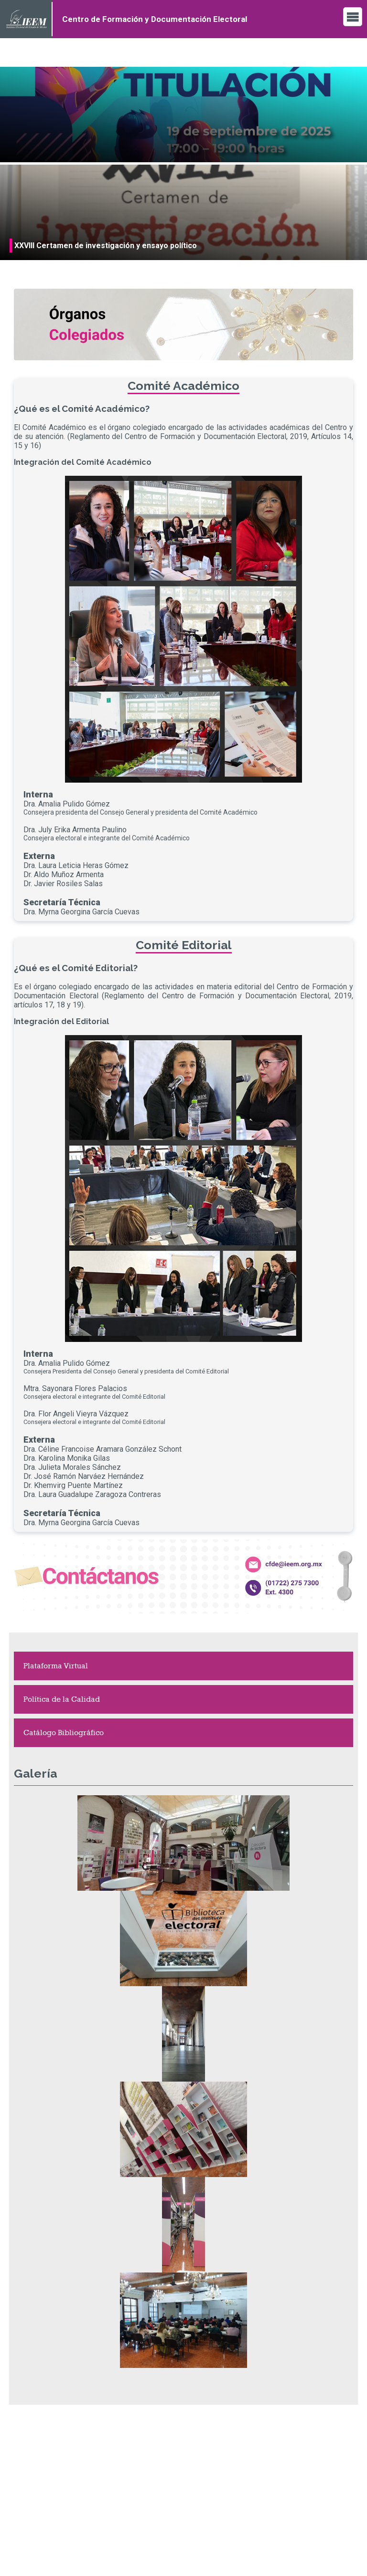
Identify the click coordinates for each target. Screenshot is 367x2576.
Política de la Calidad (61, 1699)
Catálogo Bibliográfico (63, 1733)
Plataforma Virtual (55, 1666)
